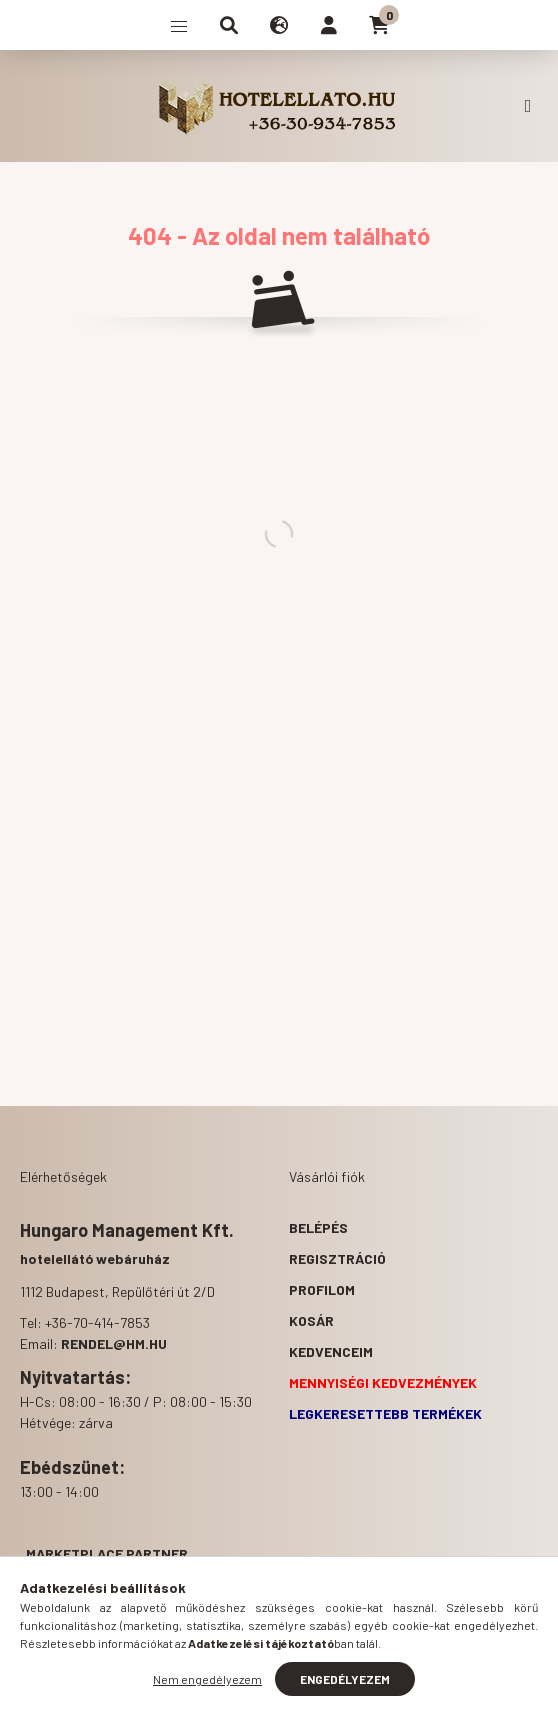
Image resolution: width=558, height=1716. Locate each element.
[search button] (229, 25)
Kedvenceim (331, 1351)
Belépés (318, 1227)
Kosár (311, 1320)
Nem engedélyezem (207, 1679)
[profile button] (329, 25)
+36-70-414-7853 (528, 106)
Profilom (322, 1289)
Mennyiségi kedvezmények (383, 1382)
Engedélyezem (345, 1679)
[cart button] (379, 25)
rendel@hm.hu (114, 1343)
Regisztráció (337, 1258)
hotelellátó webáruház (95, 1258)
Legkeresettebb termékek (385, 1413)
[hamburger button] (179, 25)
